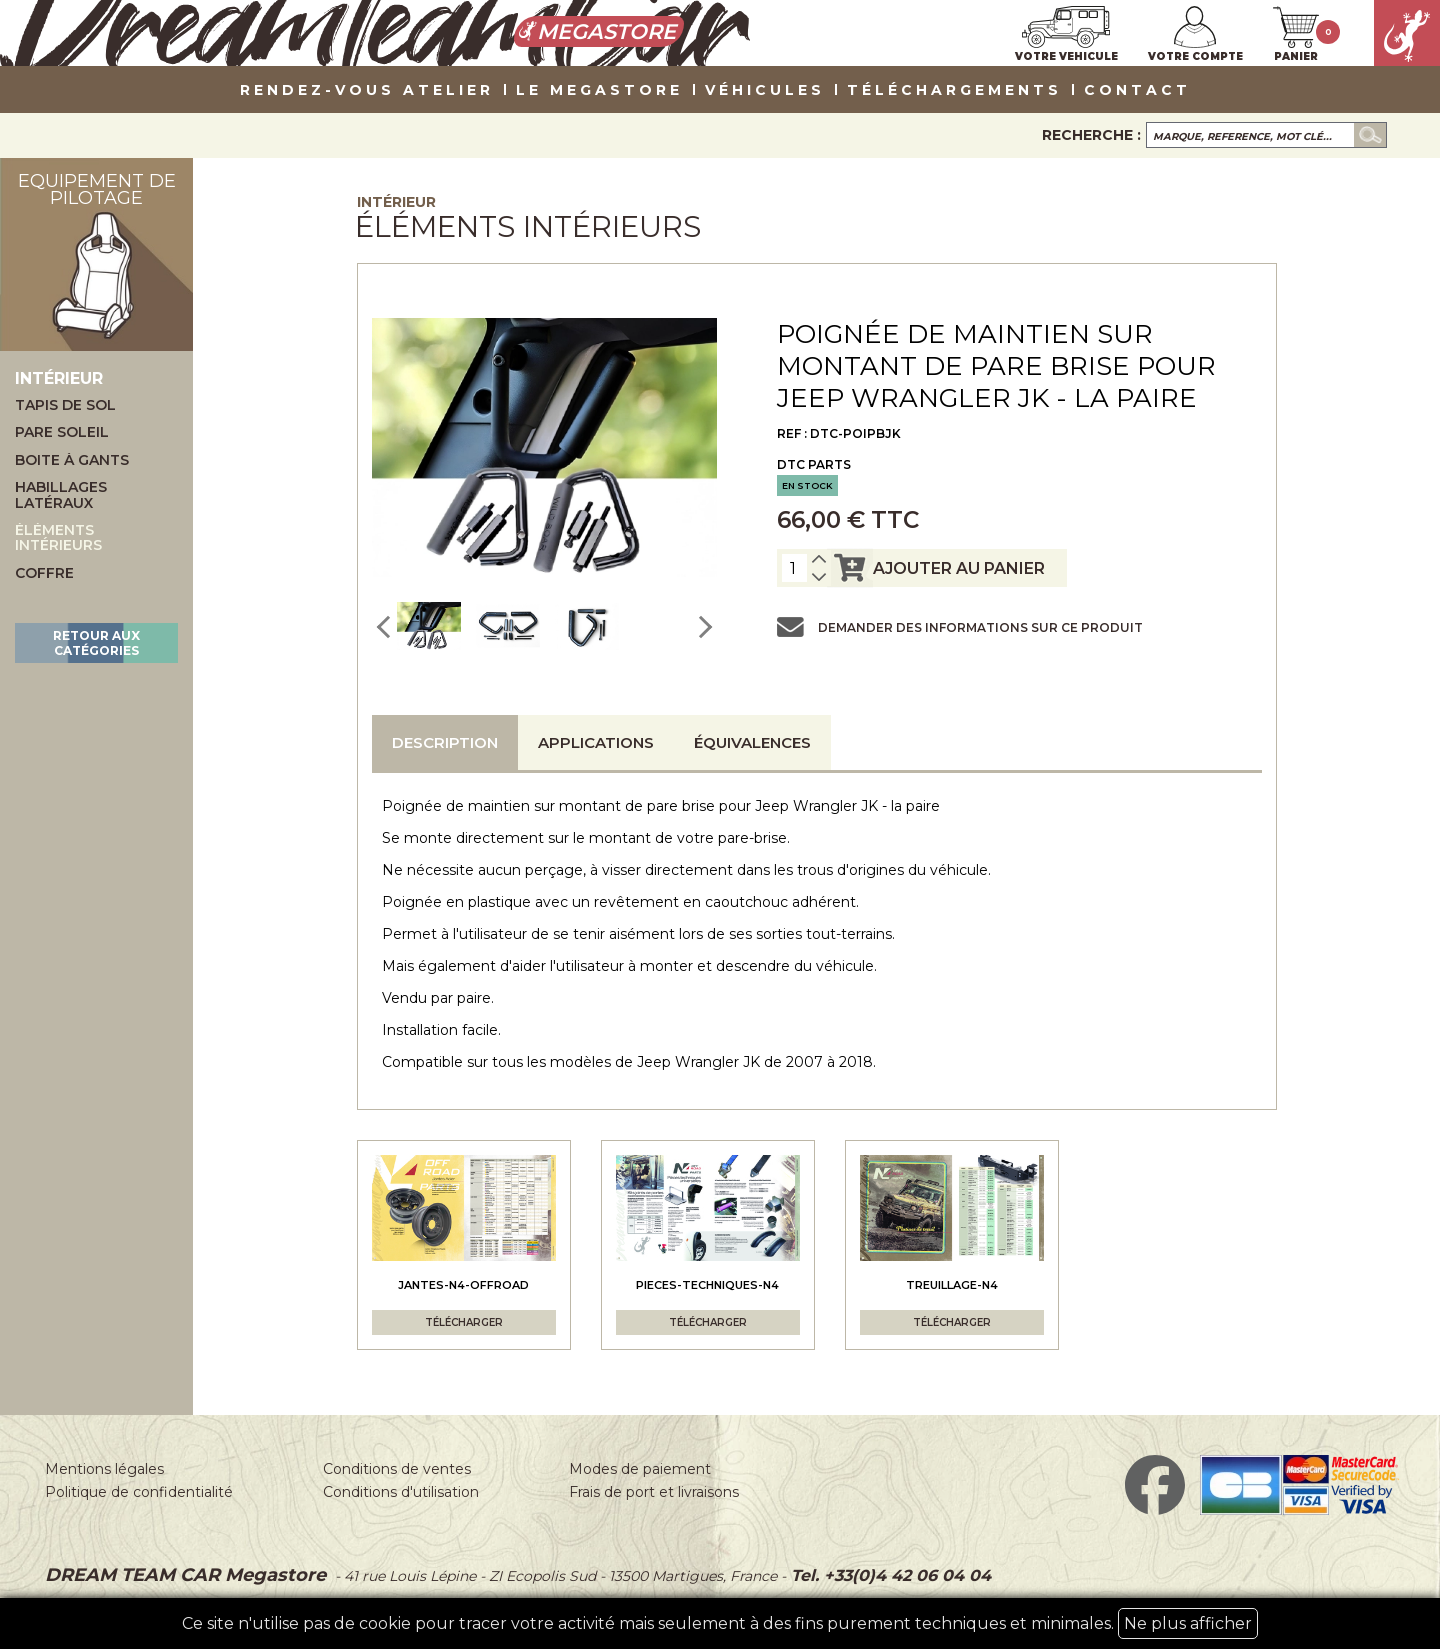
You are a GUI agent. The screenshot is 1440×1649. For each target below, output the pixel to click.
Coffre (44, 573)
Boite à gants (72, 460)
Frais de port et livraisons (654, 1492)
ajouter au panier (936, 568)
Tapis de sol (65, 405)
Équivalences (752, 742)
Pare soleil (62, 432)
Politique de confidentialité (139, 1492)
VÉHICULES (765, 91)
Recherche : (1091, 135)
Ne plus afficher (1188, 1623)
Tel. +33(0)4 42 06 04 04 (888, 1575)
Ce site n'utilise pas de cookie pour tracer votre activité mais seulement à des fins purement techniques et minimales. (720, 1623)
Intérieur (396, 202)
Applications (596, 742)
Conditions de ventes (397, 1469)
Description (445, 742)
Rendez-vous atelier (367, 91)
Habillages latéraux (61, 495)
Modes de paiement (640, 1469)
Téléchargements (954, 91)
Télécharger (464, 1322)
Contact (1137, 91)
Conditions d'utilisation (401, 1492)
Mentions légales (104, 1469)
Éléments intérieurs (58, 538)
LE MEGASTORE (599, 91)
